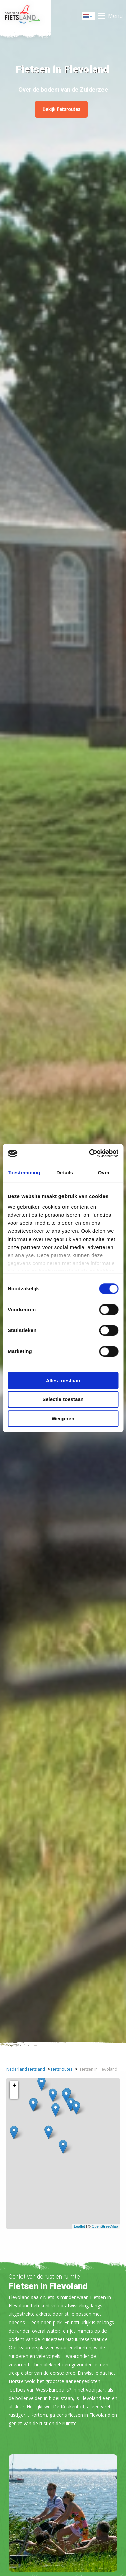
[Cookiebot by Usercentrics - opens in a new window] (89, 1153)
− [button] (14, 2094)
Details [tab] (64, 1172)
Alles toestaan (63, 1380)
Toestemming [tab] (24, 1172)
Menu (115, 16)
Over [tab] (104, 1172)
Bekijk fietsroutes (61, 109)
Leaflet (79, 2226)
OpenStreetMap (105, 2226)
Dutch (88, 16)
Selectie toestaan (63, 1399)
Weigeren (63, 1418)
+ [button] (14, 2085)
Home (25, 16)
